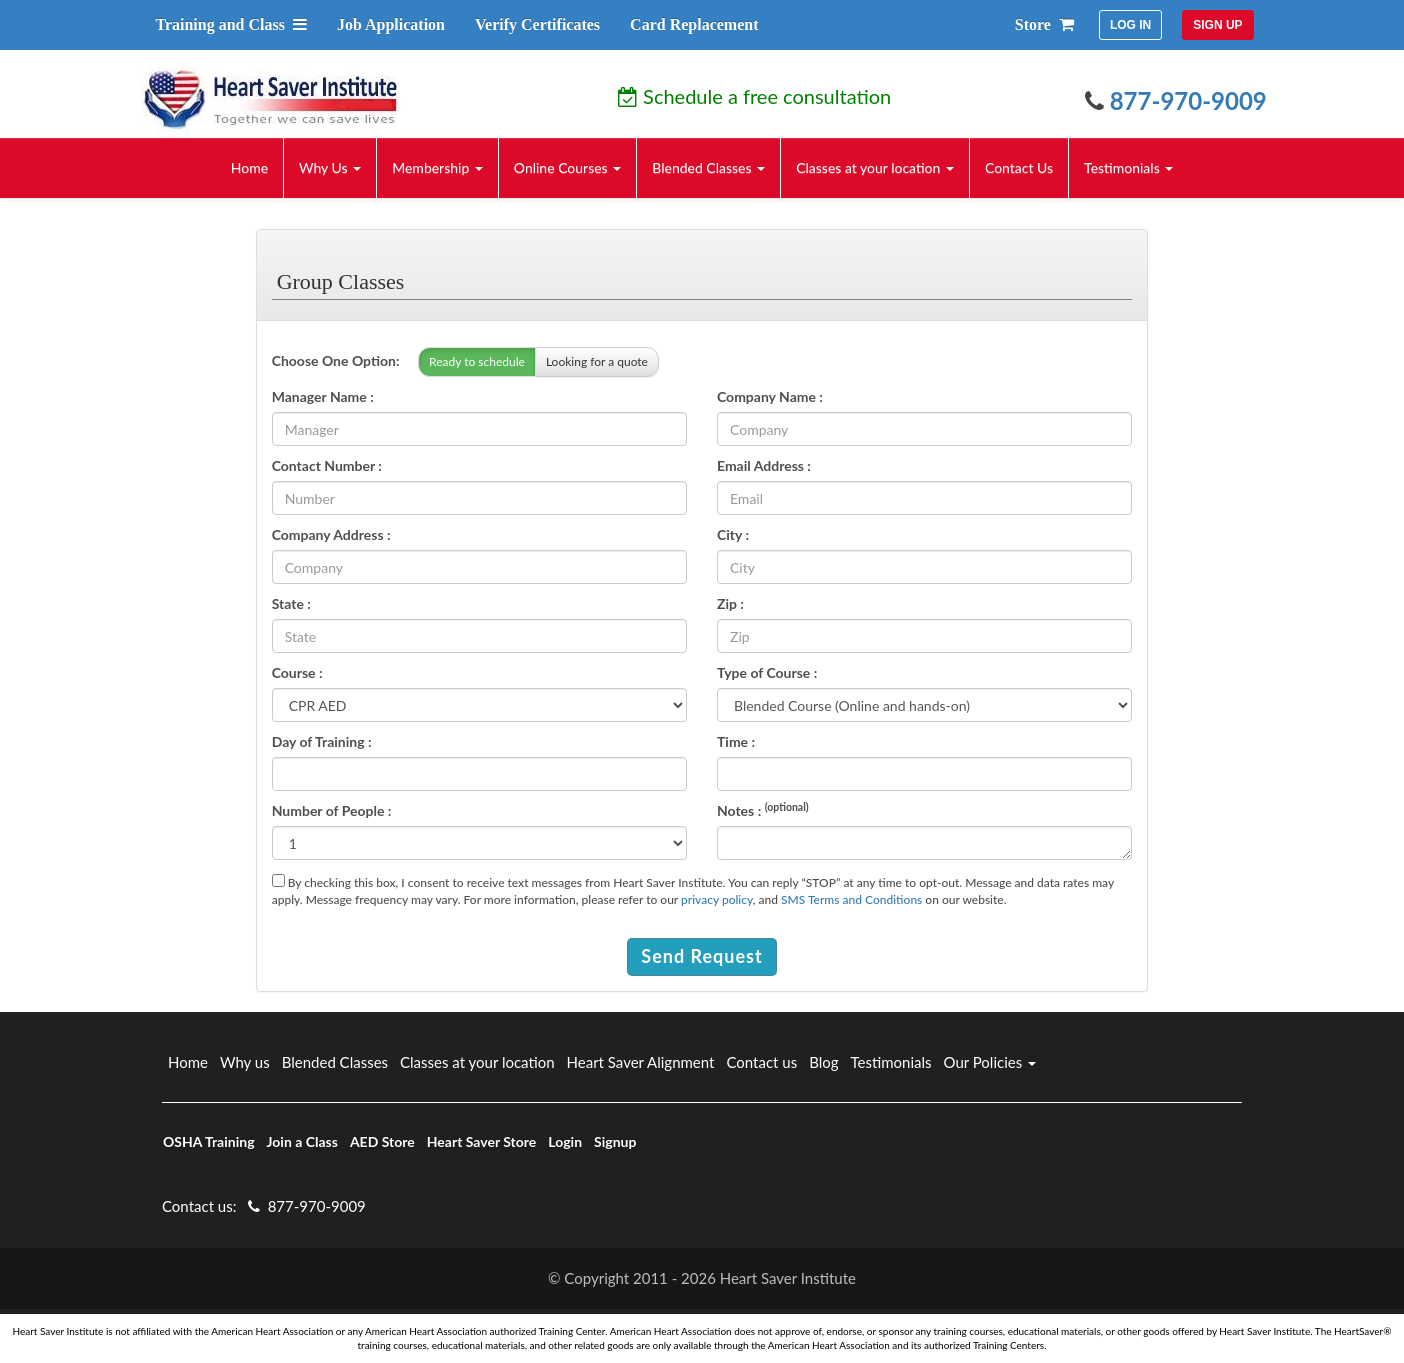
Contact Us (1019, 167)
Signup (615, 1141)
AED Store (382, 1141)
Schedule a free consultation (754, 96)
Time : (736, 741)
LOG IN (1130, 25)
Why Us (330, 167)
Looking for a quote (597, 361)
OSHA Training (209, 1141)
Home (249, 167)
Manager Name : (323, 396)
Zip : (730, 603)
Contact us (761, 1062)
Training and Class (231, 24)
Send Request (701, 956)
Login (565, 1141)
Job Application (391, 24)
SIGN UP (1217, 25)
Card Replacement (694, 24)
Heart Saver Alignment (641, 1062)
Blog (823, 1062)
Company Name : (770, 396)
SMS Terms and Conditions (851, 899)
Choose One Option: (336, 360)
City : (733, 534)
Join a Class (302, 1141)
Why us (245, 1062)
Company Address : (331, 534)
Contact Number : (327, 465)
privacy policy (717, 899)
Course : (297, 672)
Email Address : (764, 465)
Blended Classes (708, 167)
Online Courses (567, 167)
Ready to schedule (477, 361)
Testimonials (1128, 167)
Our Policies (990, 1062)
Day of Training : (322, 741)
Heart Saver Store (482, 1141)
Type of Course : (767, 672)
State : (291, 603)
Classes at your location (875, 167)
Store (1044, 24)
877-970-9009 (1176, 100)
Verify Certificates (537, 24)
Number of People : (332, 810)
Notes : (763, 810)
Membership (437, 167)
